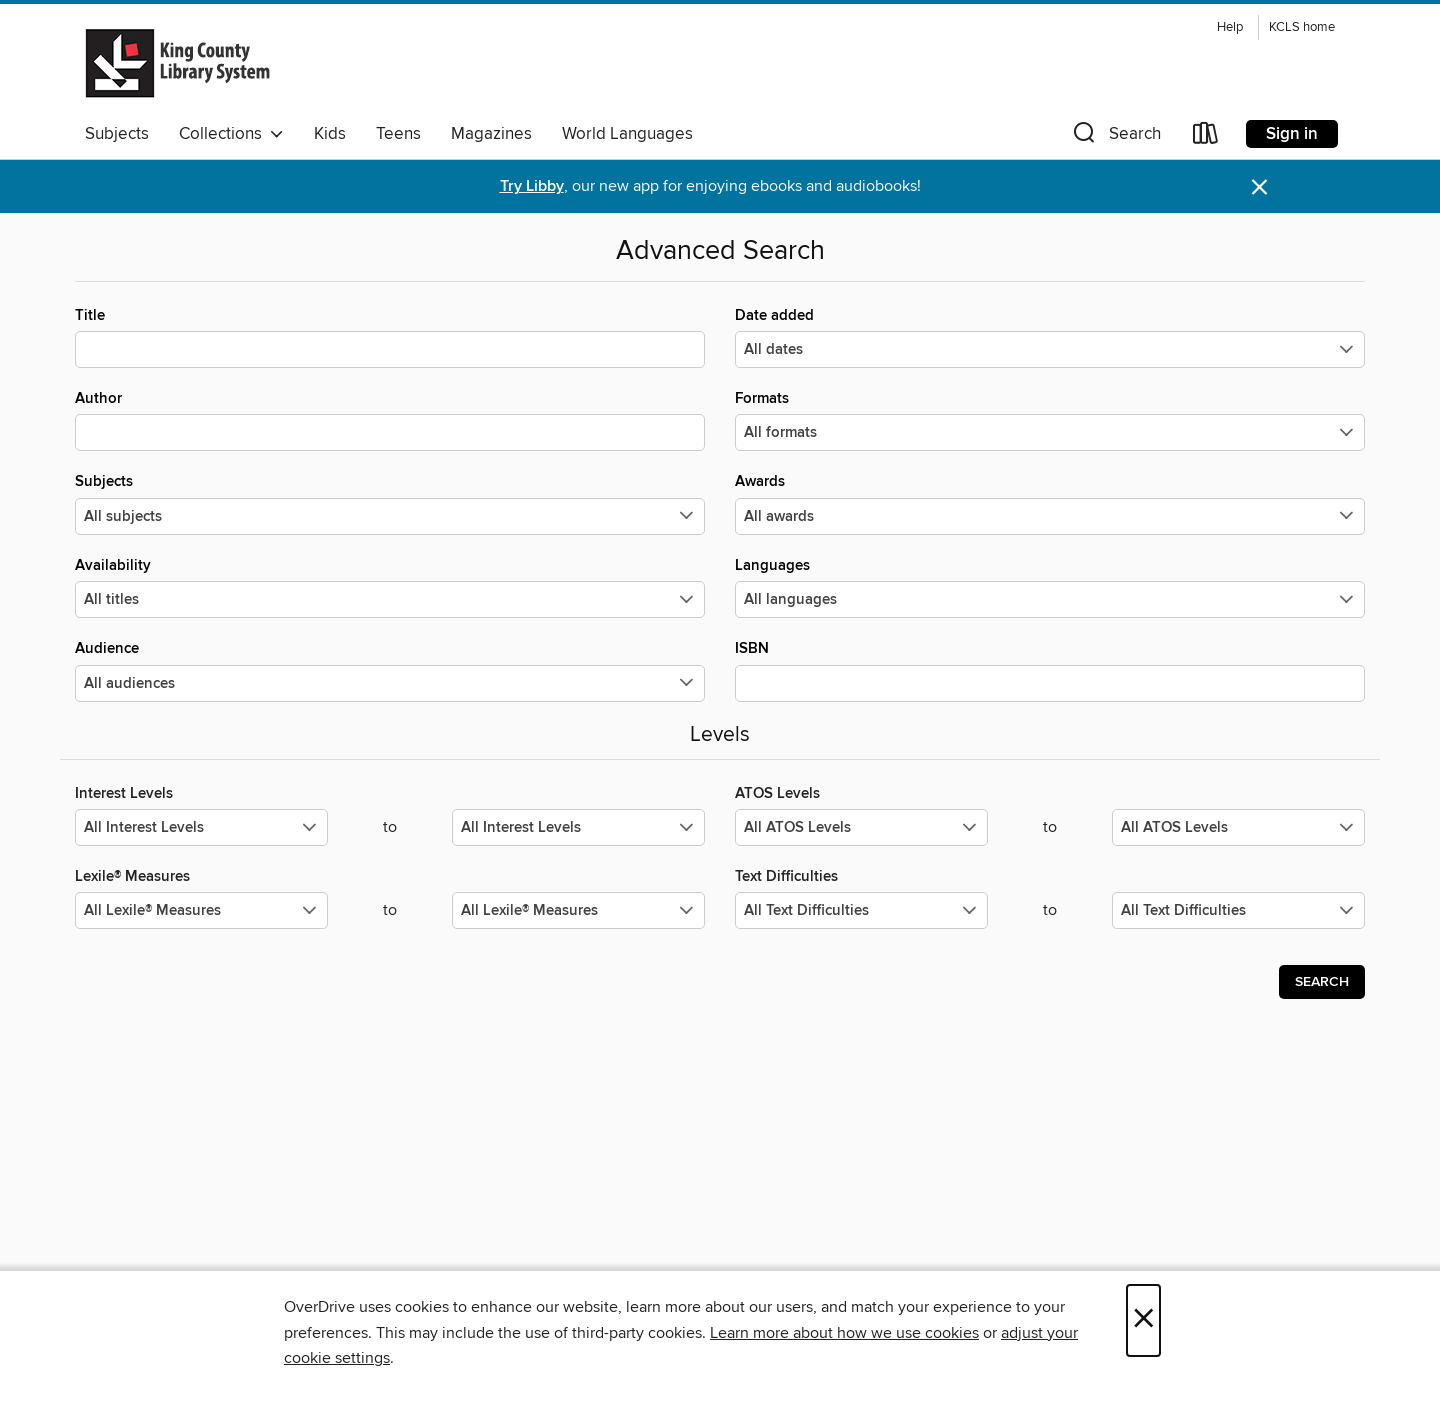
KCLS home (1302, 27)
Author (390, 420)
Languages (1050, 587)
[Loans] (1206, 137)
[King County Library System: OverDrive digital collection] (177, 63)
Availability (390, 587)
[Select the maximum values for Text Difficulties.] (1238, 910)
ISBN (1050, 670)
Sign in (1292, 134)
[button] (1115, 137)
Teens (398, 134)
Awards (1050, 503)
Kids (330, 134)
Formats (1050, 420)
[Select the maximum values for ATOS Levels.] (1238, 827)
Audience (390, 670)
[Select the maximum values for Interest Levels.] (578, 827)
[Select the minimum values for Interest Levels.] (201, 827)
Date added (1050, 337)
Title (390, 337)
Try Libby (532, 186)
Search (1322, 982)
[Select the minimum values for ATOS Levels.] (861, 827)
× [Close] (1143, 1320)
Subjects (117, 134)
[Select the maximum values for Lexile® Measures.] (578, 910)
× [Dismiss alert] (1259, 187)
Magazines (491, 134)
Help (1230, 27)
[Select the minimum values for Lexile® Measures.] (201, 910)
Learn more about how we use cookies (844, 1333)
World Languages (627, 134)
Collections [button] (231, 134)
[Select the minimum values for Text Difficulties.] (861, 910)
